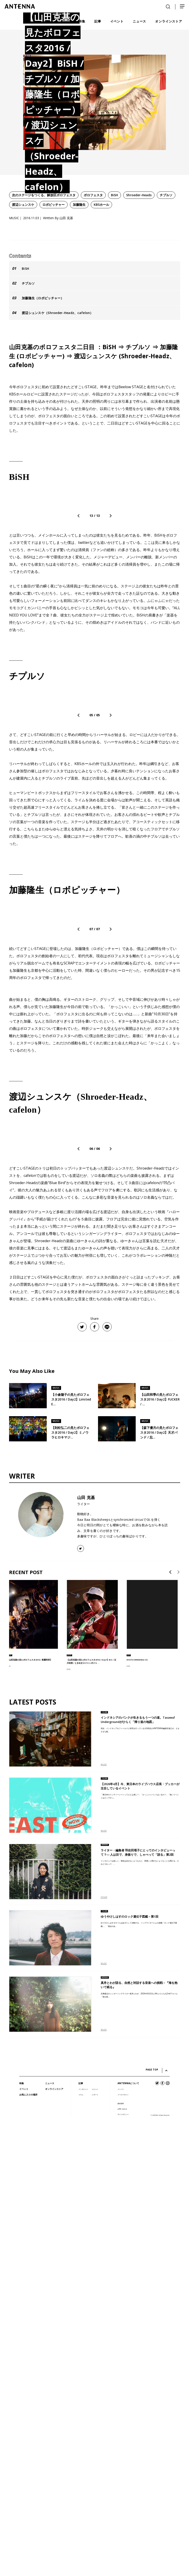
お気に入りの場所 (28, 2546)
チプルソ (166, 195)
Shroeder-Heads (139, 195)
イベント (23, 2540)
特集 (21, 2535)
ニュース (49, 2535)
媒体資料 (121, 2555)
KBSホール (101, 204)
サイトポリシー (123, 2566)
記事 (81, 2535)
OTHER (104, 2349)
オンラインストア (54, 2540)
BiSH (114, 195)
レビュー (95, 2541)
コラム (81, 2547)
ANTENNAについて (128, 2535)
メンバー (121, 2541)
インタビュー (83, 2541)
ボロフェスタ (93, 195)
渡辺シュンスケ (23, 204)
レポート (95, 2547)
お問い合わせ (122, 2561)
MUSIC (11, 2121)
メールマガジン (123, 2547)
